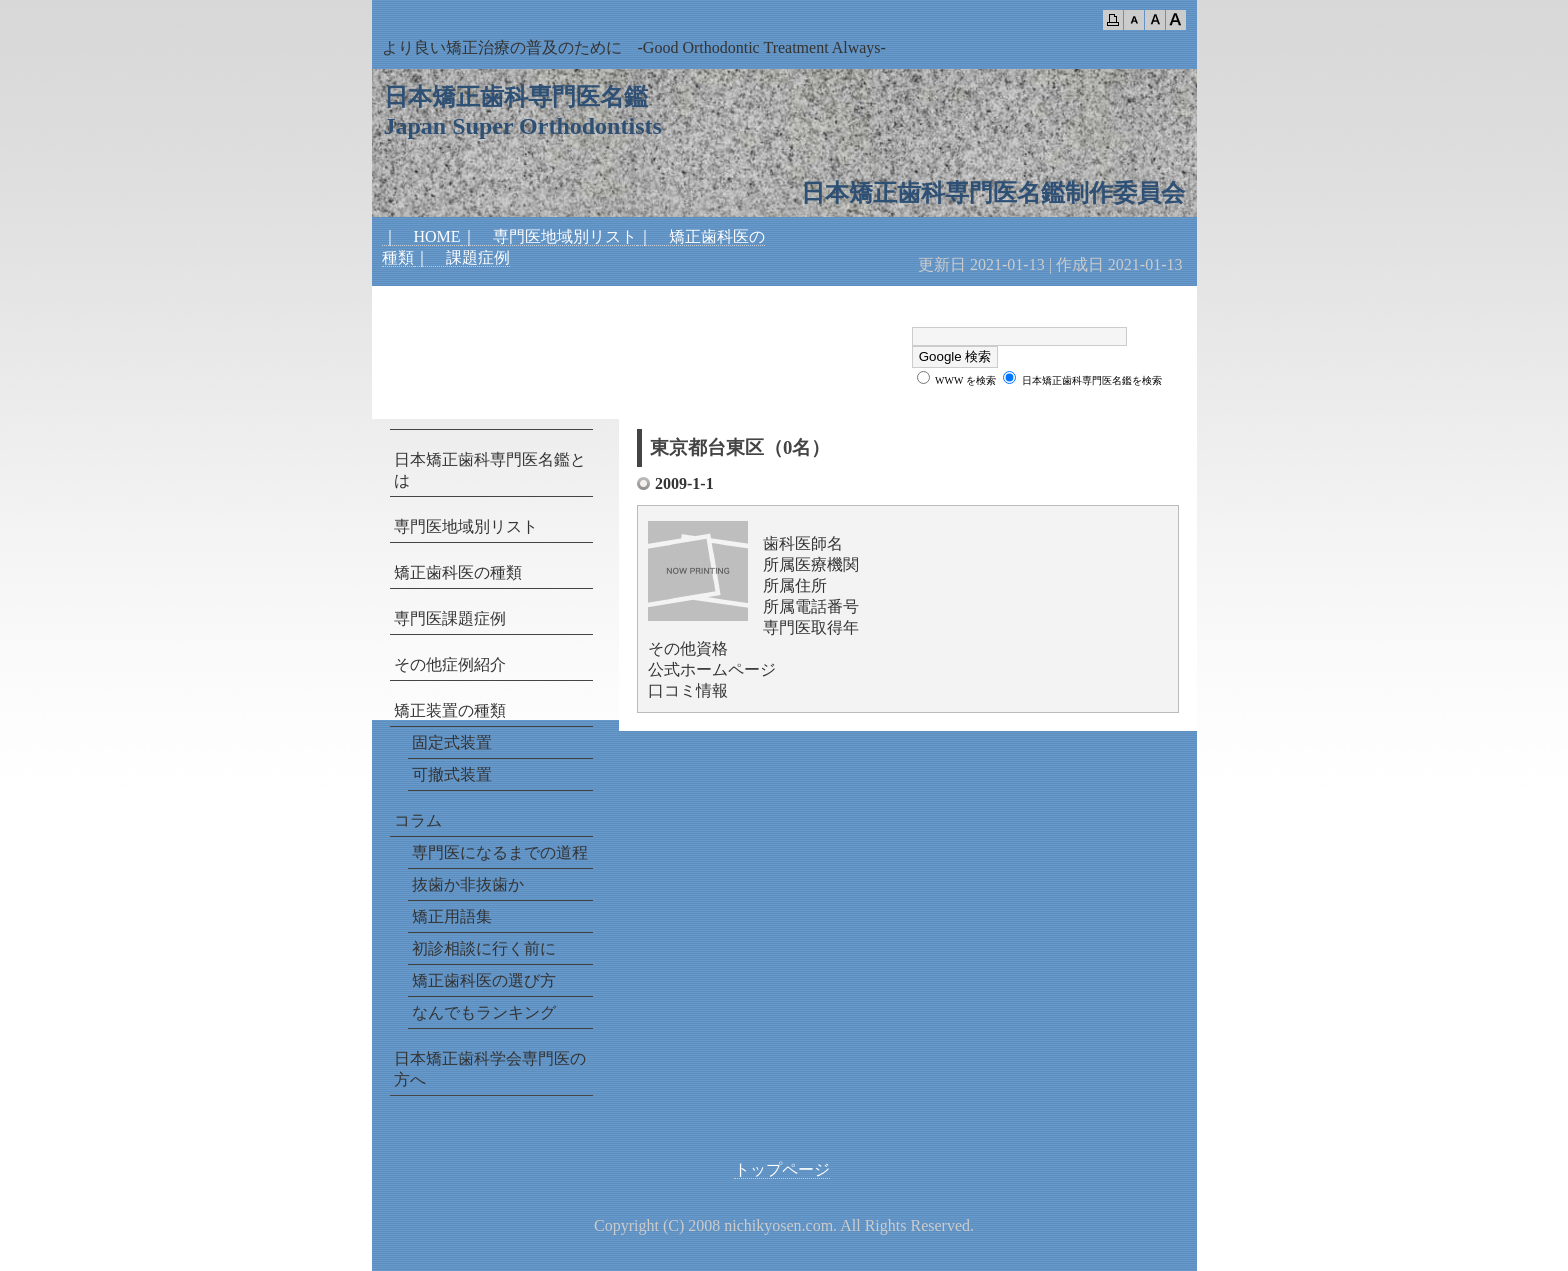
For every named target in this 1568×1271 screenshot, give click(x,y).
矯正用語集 (452, 916)
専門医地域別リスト (466, 526)
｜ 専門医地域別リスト (549, 236)
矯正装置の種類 (450, 710)
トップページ (782, 1169)
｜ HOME (421, 236)
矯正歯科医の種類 (458, 572)
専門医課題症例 (450, 618)
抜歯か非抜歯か (468, 884)
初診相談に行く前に (484, 948)
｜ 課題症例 (462, 257)
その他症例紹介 (450, 664)
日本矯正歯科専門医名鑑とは (490, 470)
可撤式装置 (452, 774)
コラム (418, 820)
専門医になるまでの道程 (500, 852)
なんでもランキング (484, 1012)
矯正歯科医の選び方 (484, 980)
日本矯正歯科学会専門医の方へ (490, 1069)
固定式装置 (452, 742)
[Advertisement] (616, 326)
